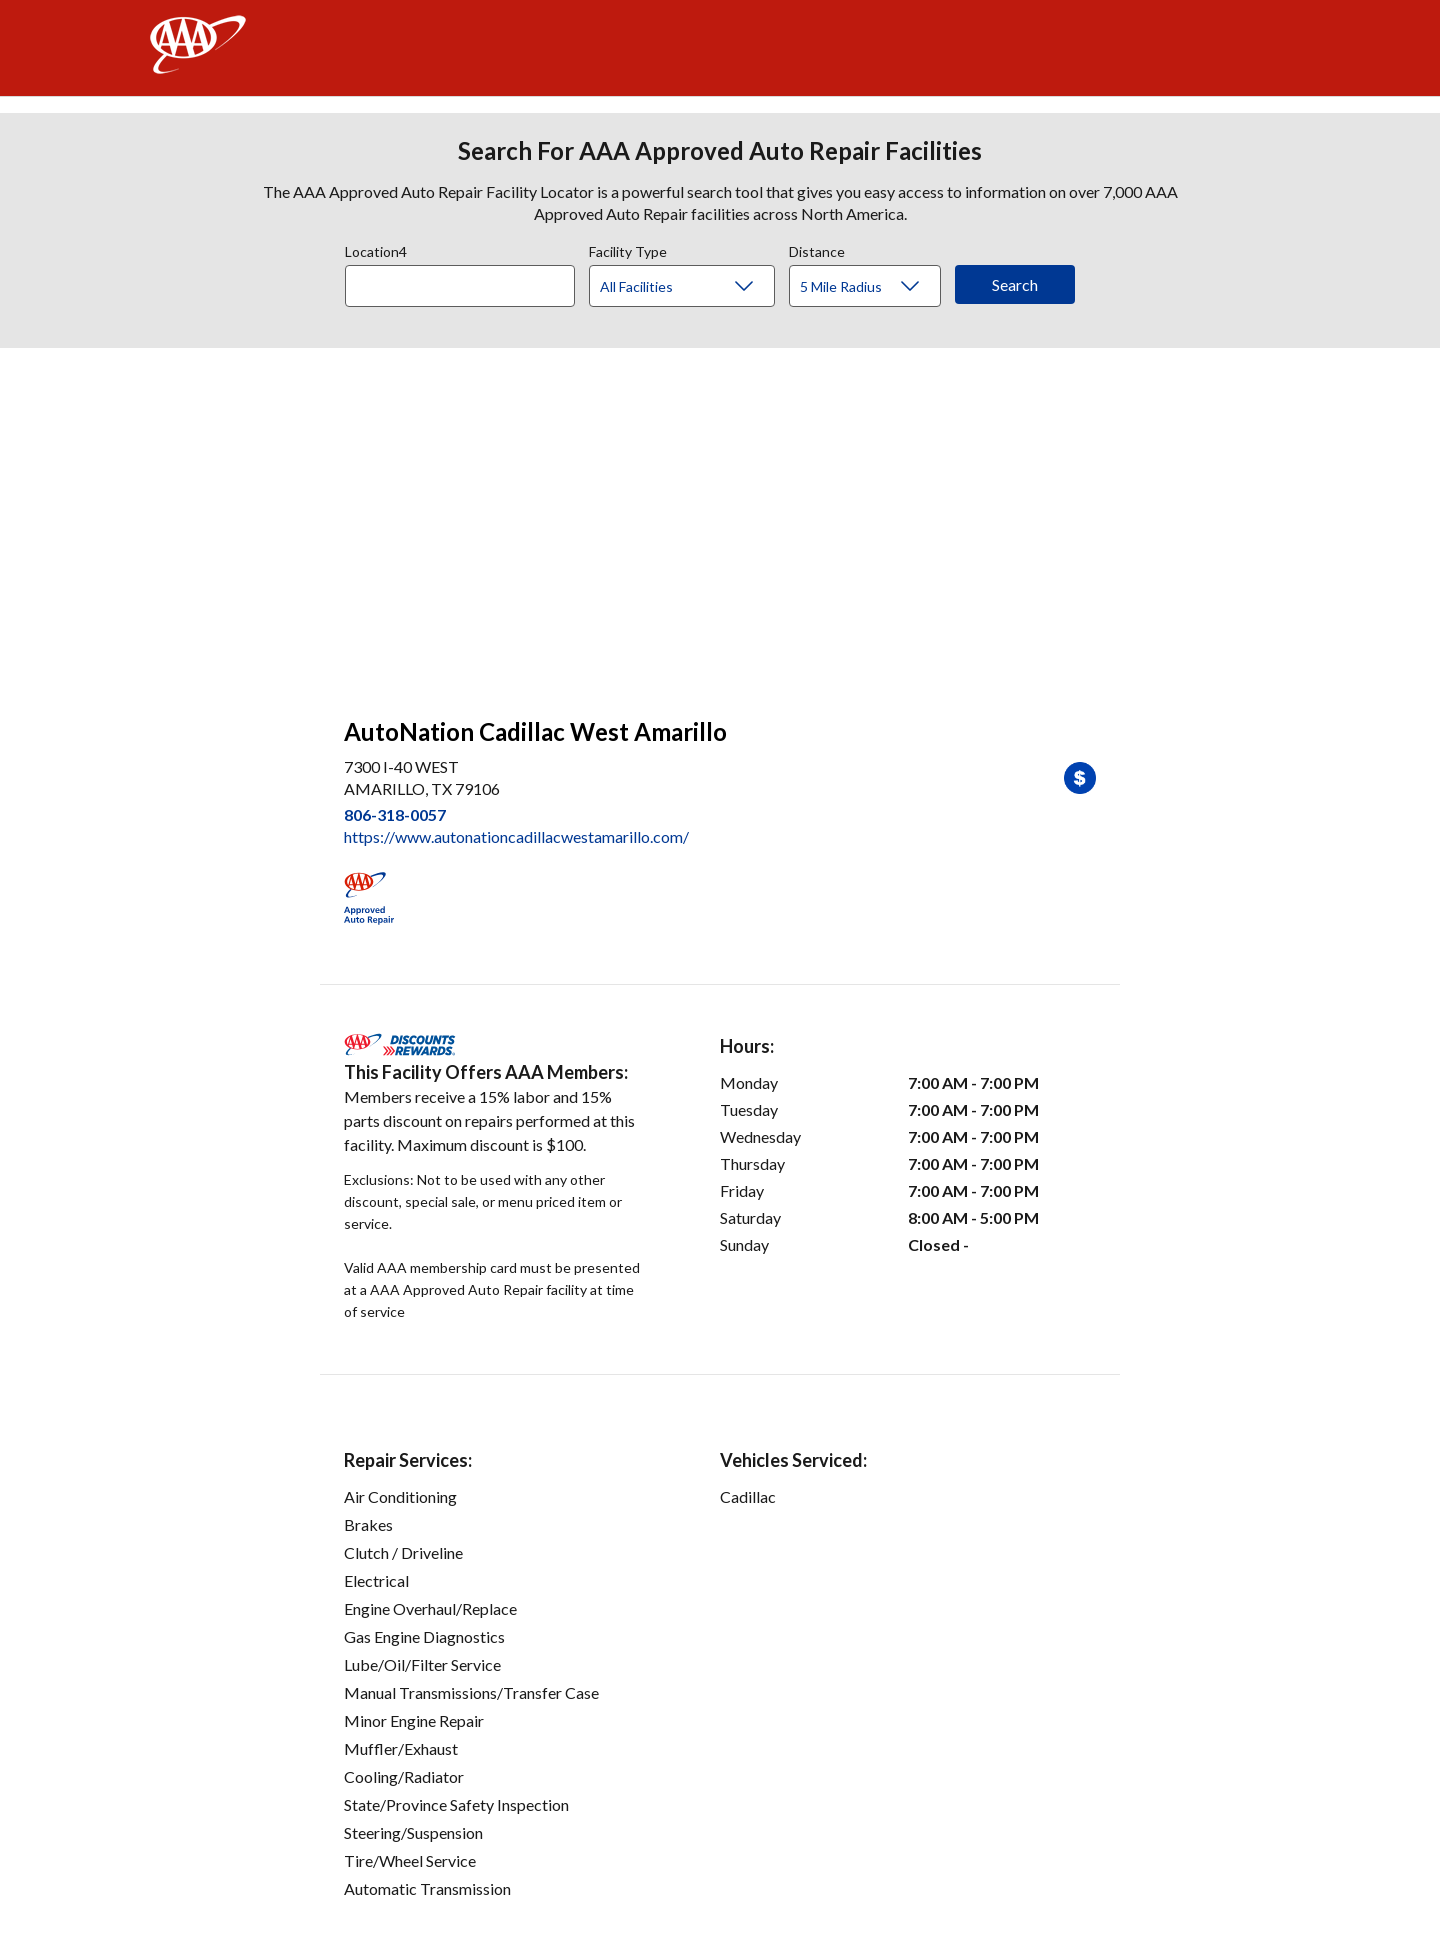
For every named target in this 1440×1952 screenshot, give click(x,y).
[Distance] (872, 287)
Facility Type (628, 249)
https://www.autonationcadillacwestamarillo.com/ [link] (516, 836)
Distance (817, 249)
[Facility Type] (698, 287)
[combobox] (467, 281)
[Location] (460, 286)
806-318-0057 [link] (395, 814)
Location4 (376, 249)
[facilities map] (720, 522)
